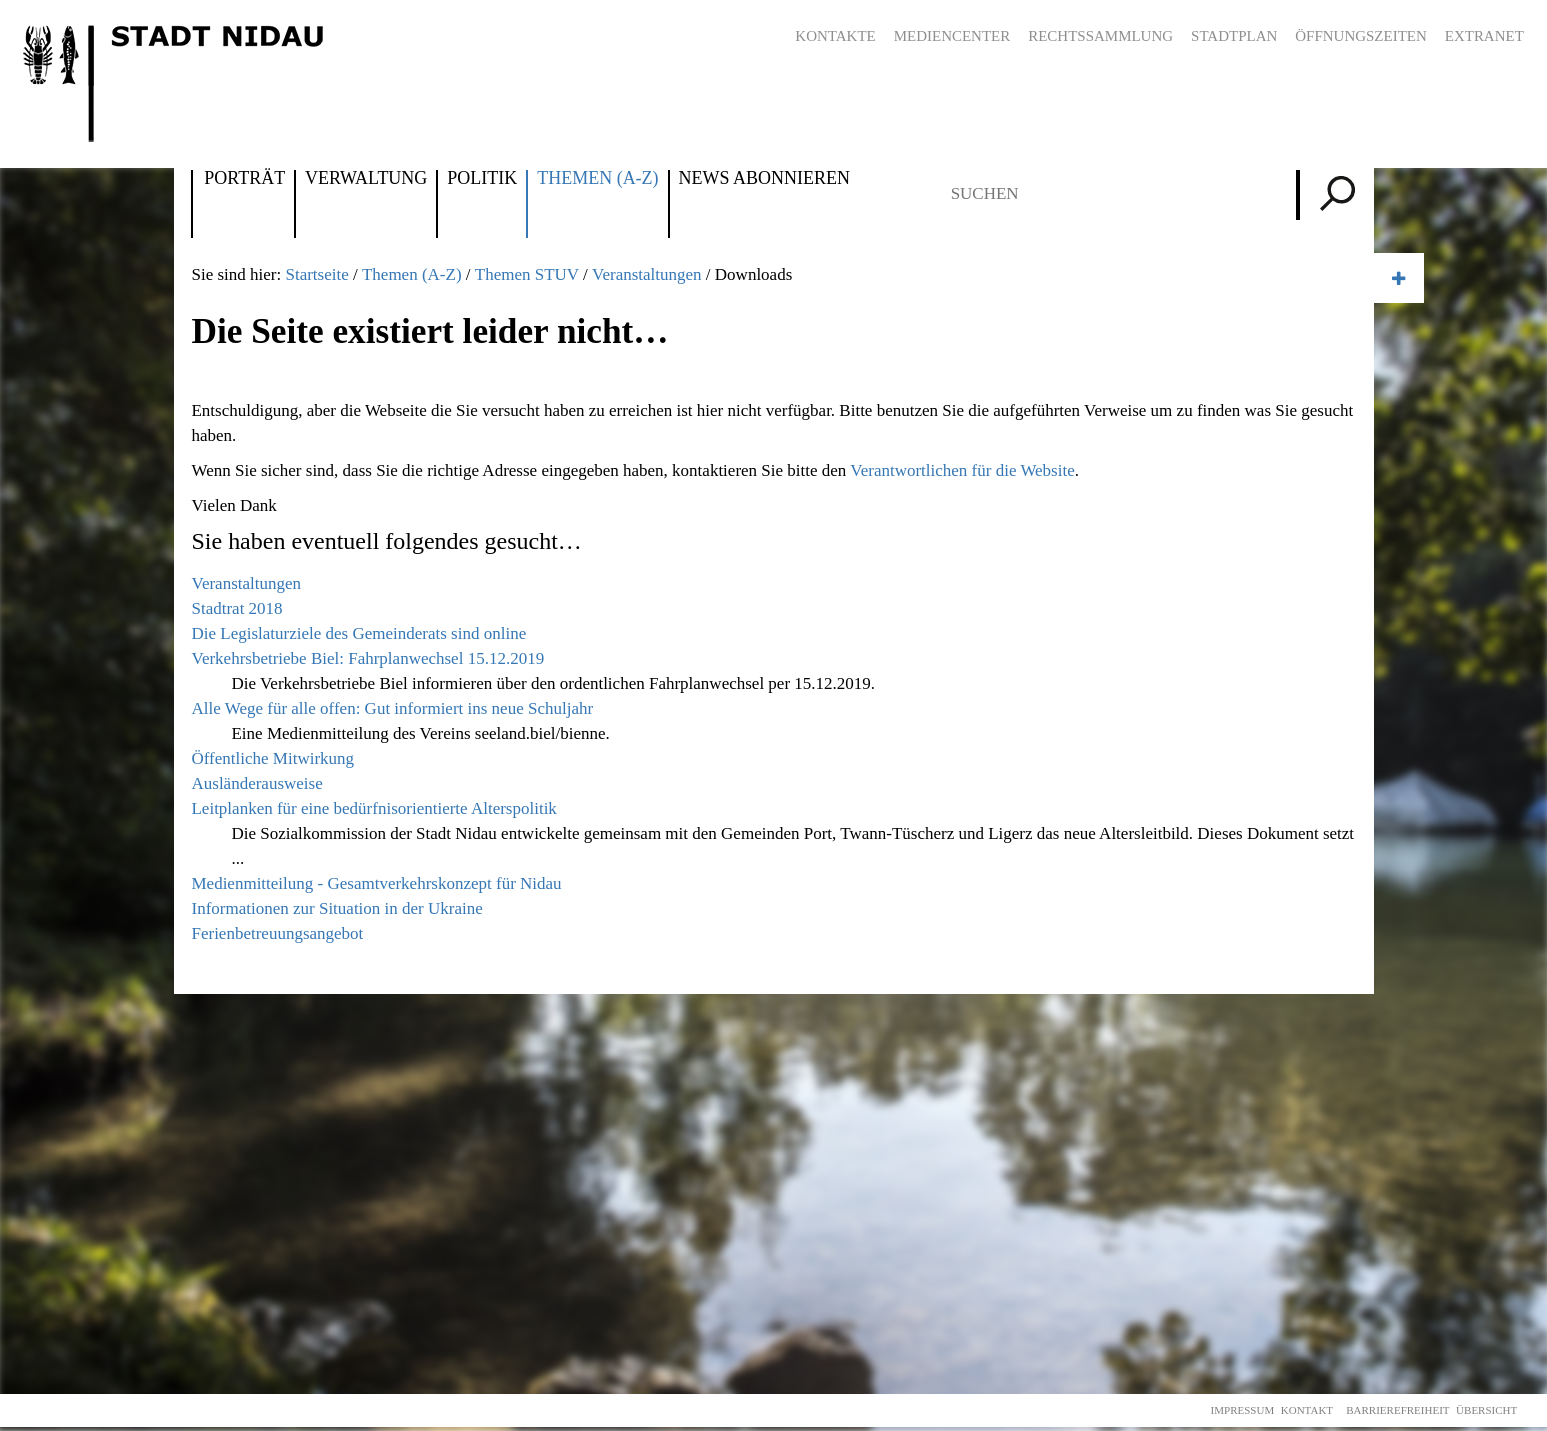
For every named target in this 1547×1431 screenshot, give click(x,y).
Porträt (244, 179)
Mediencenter (952, 36)
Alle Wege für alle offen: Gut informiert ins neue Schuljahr (392, 708)
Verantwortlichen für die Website (962, 470)
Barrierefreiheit (1397, 1410)
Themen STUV (527, 274)
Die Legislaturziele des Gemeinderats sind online (358, 633)
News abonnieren (764, 179)
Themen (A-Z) (597, 179)
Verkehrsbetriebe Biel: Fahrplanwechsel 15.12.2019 (367, 658)
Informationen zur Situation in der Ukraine (336, 908)
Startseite (316, 274)
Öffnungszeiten (1361, 36)
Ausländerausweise (256, 783)
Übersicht (1486, 1410)
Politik (482, 179)
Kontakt (1307, 1410)
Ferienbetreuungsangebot (277, 933)
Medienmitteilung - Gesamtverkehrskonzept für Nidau (376, 883)
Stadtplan (1234, 36)
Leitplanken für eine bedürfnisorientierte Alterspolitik (373, 808)
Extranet (1484, 36)
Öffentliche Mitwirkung (272, 758)
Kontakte (835, 36)
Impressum (1243, 1410)
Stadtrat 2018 (236, 608)
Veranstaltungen (647, 274)
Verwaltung (366, 179)
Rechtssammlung (1100, 36)
